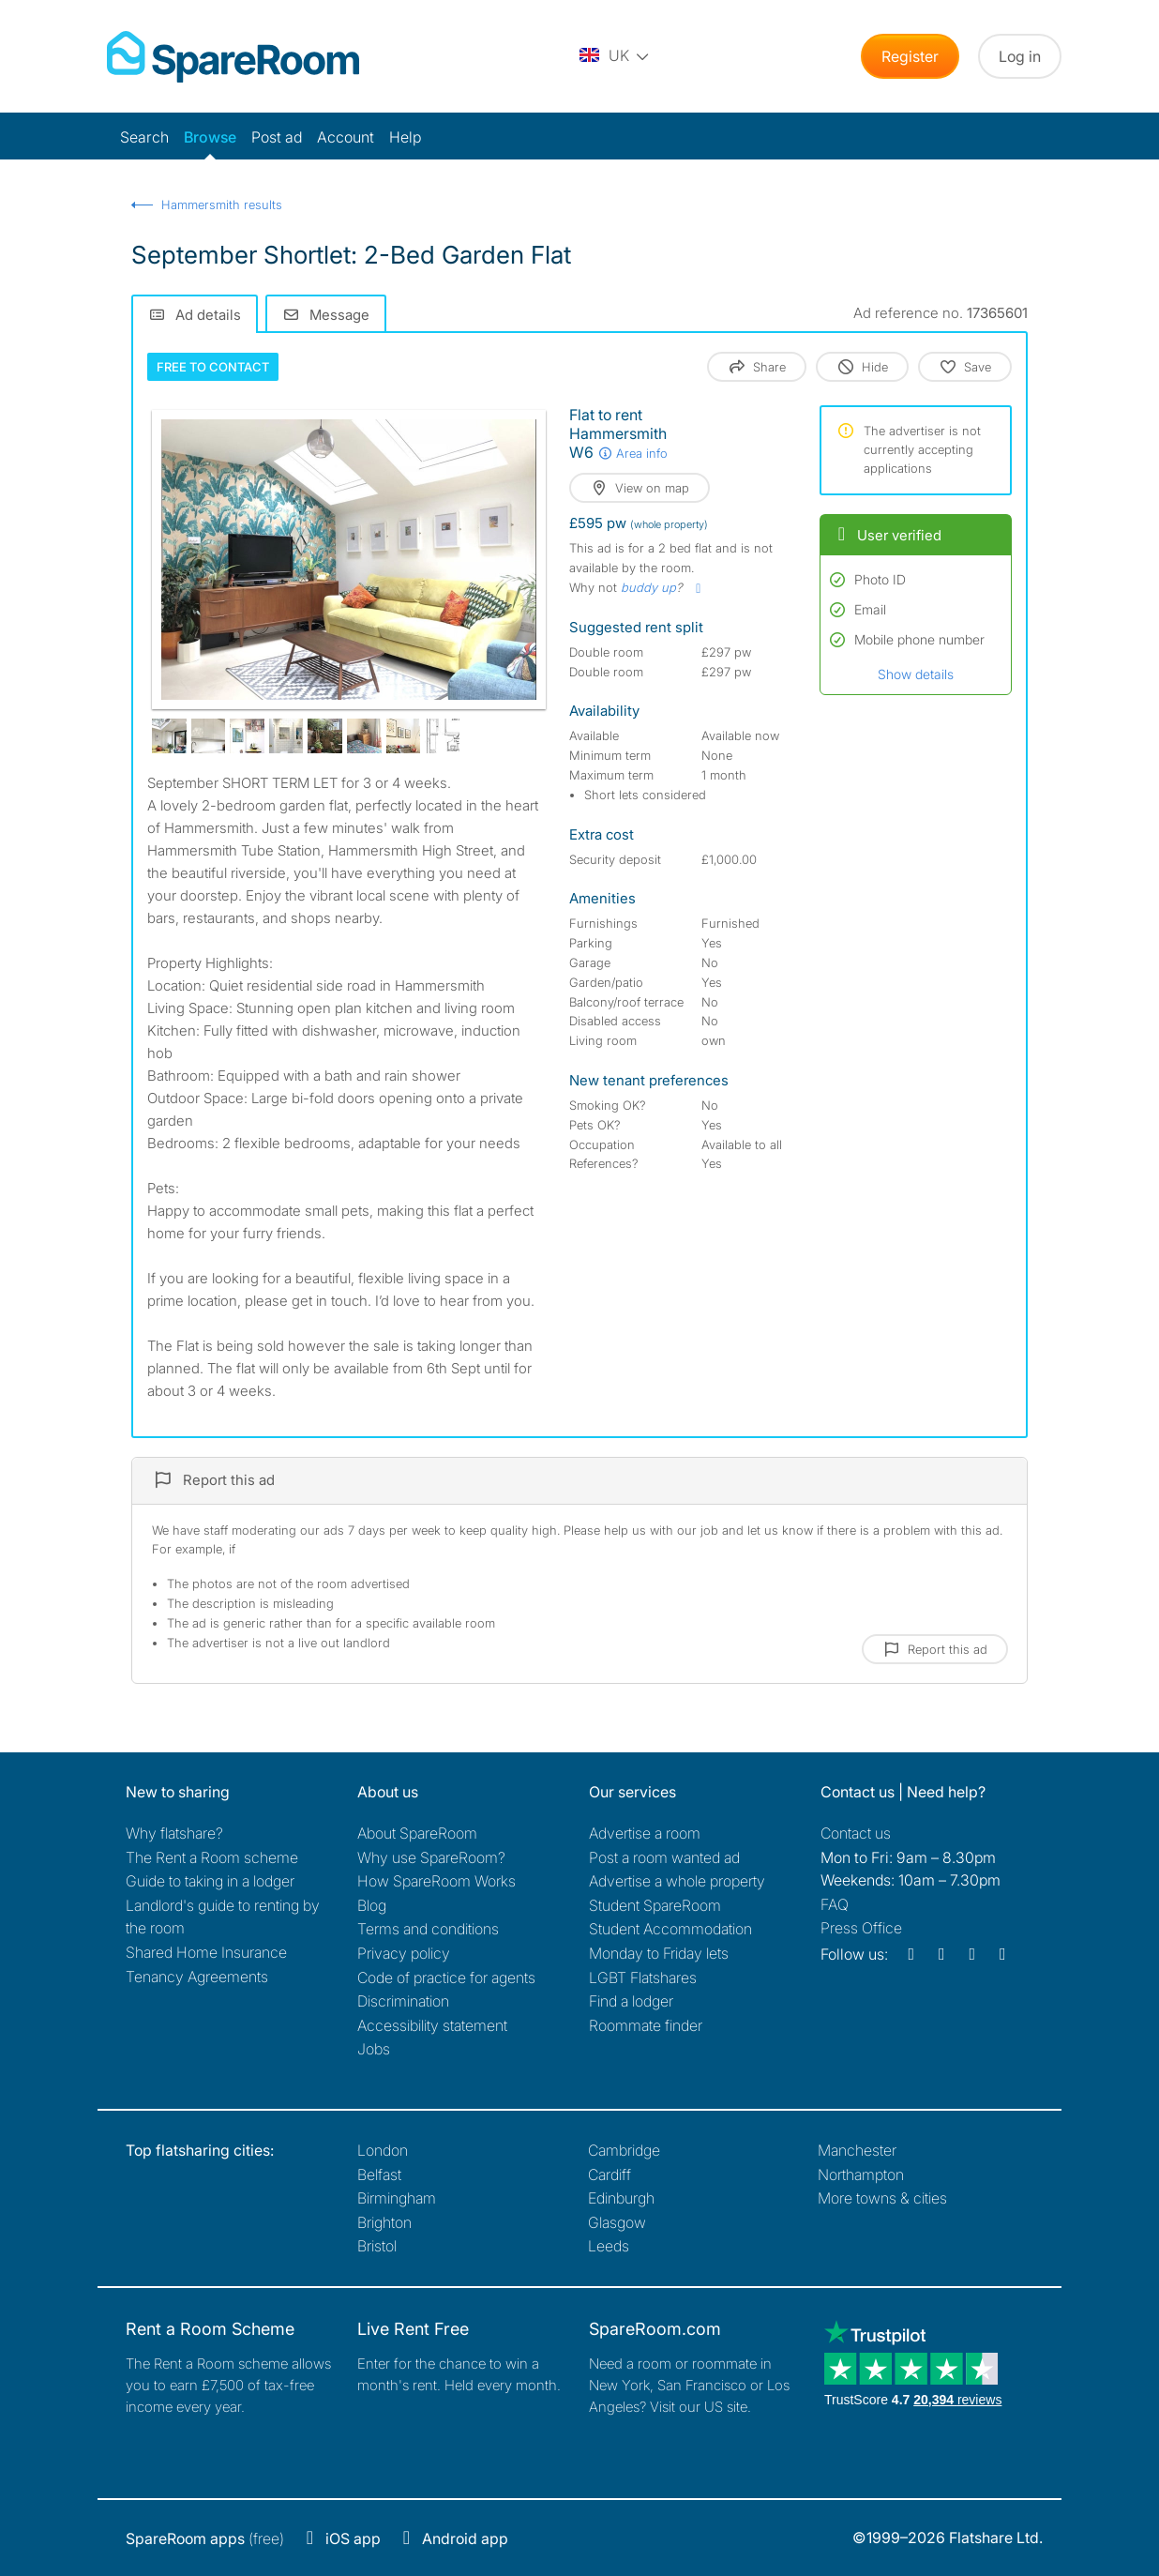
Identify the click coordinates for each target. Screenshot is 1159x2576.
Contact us (855, 1833)
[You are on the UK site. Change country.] (615, 56)
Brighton (384, 2222)
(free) (205, 2538)
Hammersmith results (221, 204)
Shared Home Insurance (206, 1952)
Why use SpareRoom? (431, 1857)
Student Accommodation (670, 1928)
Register (910, 56)
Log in (1020, 56)
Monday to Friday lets (659, 1953)
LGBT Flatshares (643, 1977)
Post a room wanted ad (664, 1857)
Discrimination (403, 2001)
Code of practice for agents (446, 1977)
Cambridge (624, 2150)
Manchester (857, 2150)
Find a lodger (631, 2001)
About (417, 1833)
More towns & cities (882, 2198)
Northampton (861, 2174)
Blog (371, 1905)
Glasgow (617, 2222)
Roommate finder (645, 2025)
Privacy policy (403, 1953)
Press (861, 1927)
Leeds (608, 2245)
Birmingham (396, 2198)
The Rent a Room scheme (212, 1857)
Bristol (377, 2245)
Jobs (373, 2048)
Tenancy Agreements (197, 1976)
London (382, 2150)
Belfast (379, 2174)
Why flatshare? (174, 1833)
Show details (916, 674)
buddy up (648, 587)
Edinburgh (621, 2198)
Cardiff (609, 2174)
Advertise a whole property (677, 1880)
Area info (632, 453)
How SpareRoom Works (436, 1880)
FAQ (834, 1904)
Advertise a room (644, 1833)
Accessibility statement (432, 2025)
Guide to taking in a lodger (210, 1880)
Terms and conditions (428, 1928)
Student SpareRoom (655, 1905)
